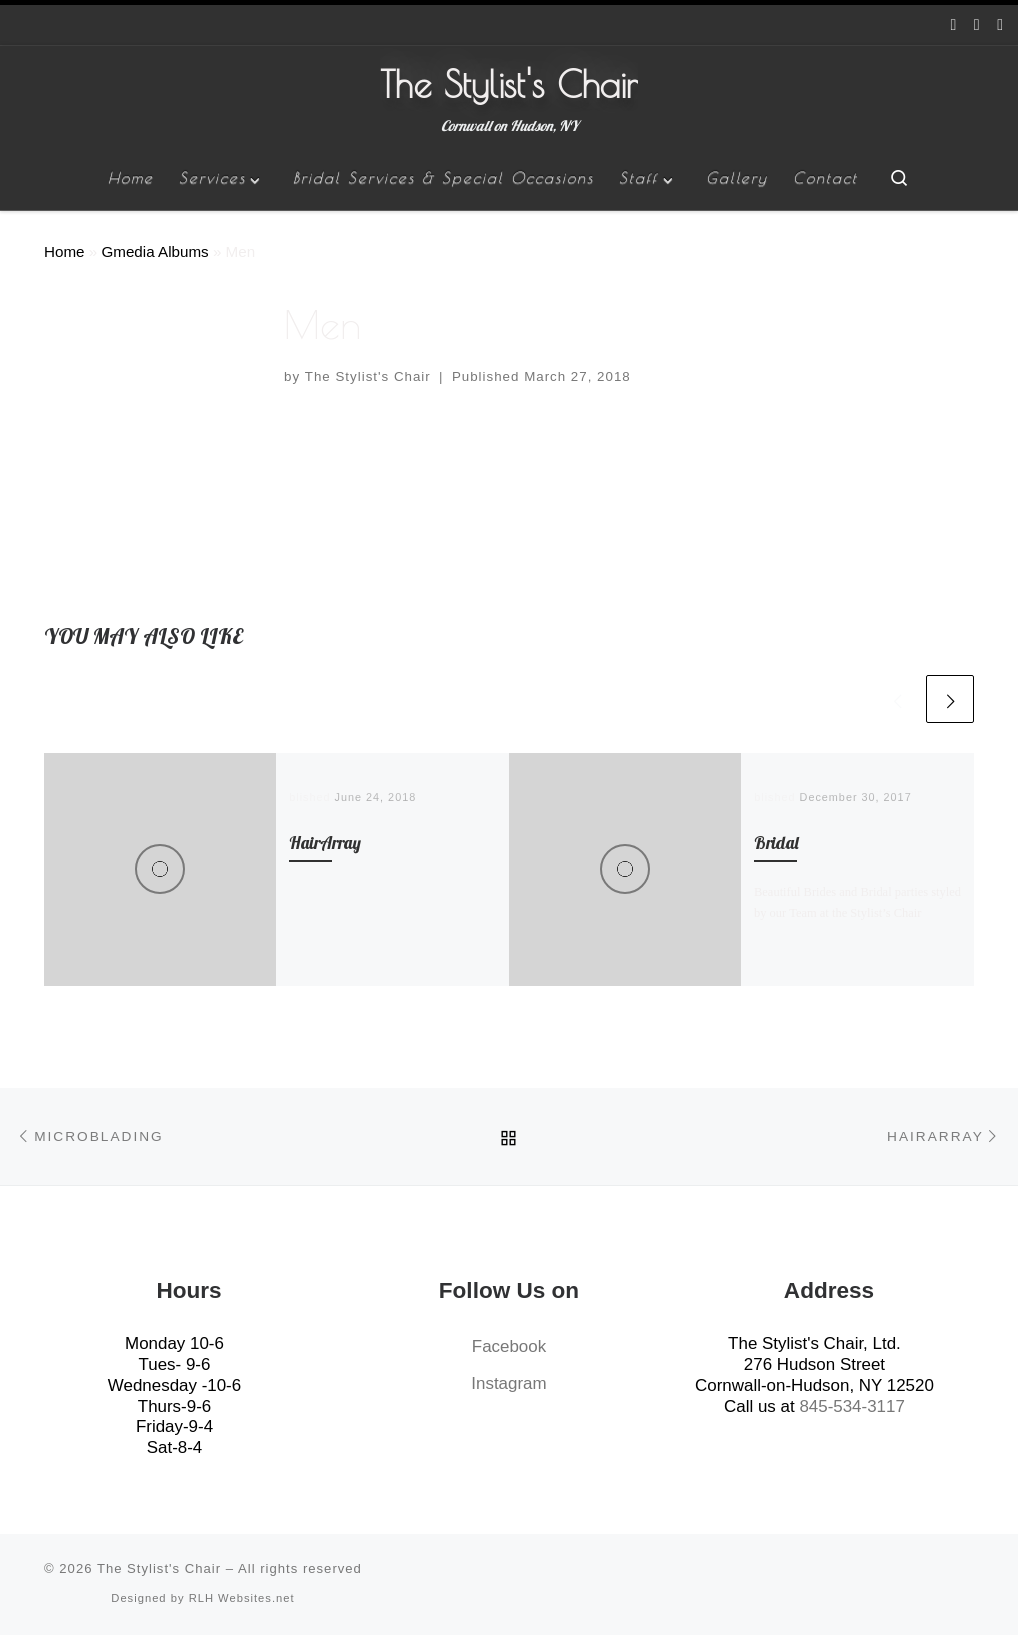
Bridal (776, 842)
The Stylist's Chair (368, 376)
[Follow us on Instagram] (977, 25)
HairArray (325, 842)
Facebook (509, 1346)
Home (64, 251)
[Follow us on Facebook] (954, 25)
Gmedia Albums (154, 251)
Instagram (508, 1383)
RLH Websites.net (242, 1598)
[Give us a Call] (1000, 25)
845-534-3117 (851, 1406)
